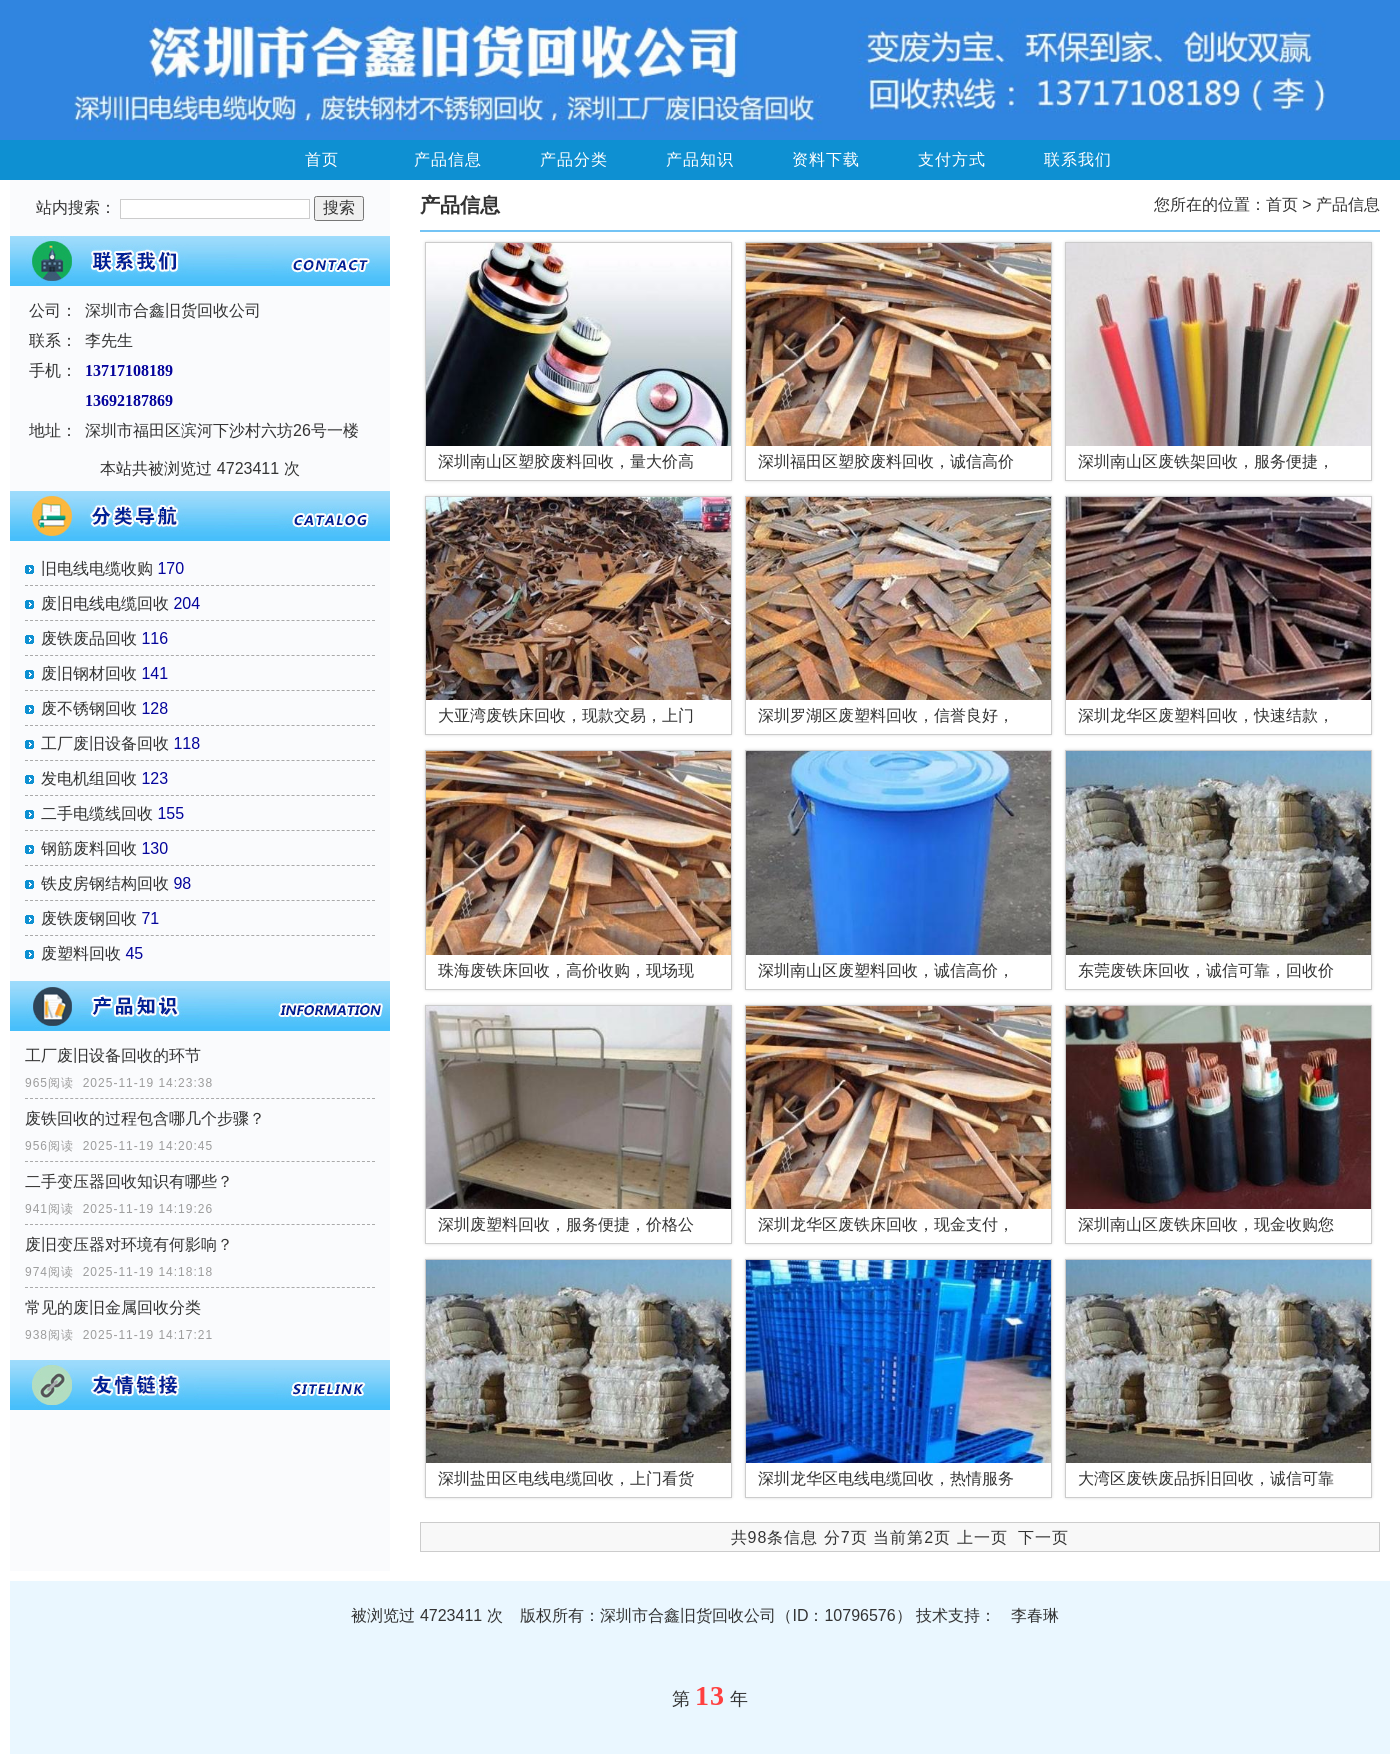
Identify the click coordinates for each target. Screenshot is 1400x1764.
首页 (322, 159)
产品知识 (700, 159)
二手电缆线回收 (97, 813)
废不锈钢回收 (89, 708)
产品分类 (574, 159)
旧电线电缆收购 (97, 568)
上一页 (982, 1537)
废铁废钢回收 (89, 918)
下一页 (1043, 1537)
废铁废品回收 (89, 638)
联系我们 (1078, 159)
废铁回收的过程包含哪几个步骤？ (145, 1118)
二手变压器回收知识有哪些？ (129, 1181)
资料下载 (826, 159)
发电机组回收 (89, 778)
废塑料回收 (81, 953)
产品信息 (448, 159)
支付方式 (952, 159)
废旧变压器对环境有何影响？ (129, 1244)
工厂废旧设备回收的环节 (113, 1055)
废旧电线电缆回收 (105, 603)
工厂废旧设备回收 (105, 743)
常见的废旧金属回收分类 (113, 1307)
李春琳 (1035, 1615)
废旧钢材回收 (89, 673)
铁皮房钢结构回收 (105, 883)
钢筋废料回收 (89, 848)
